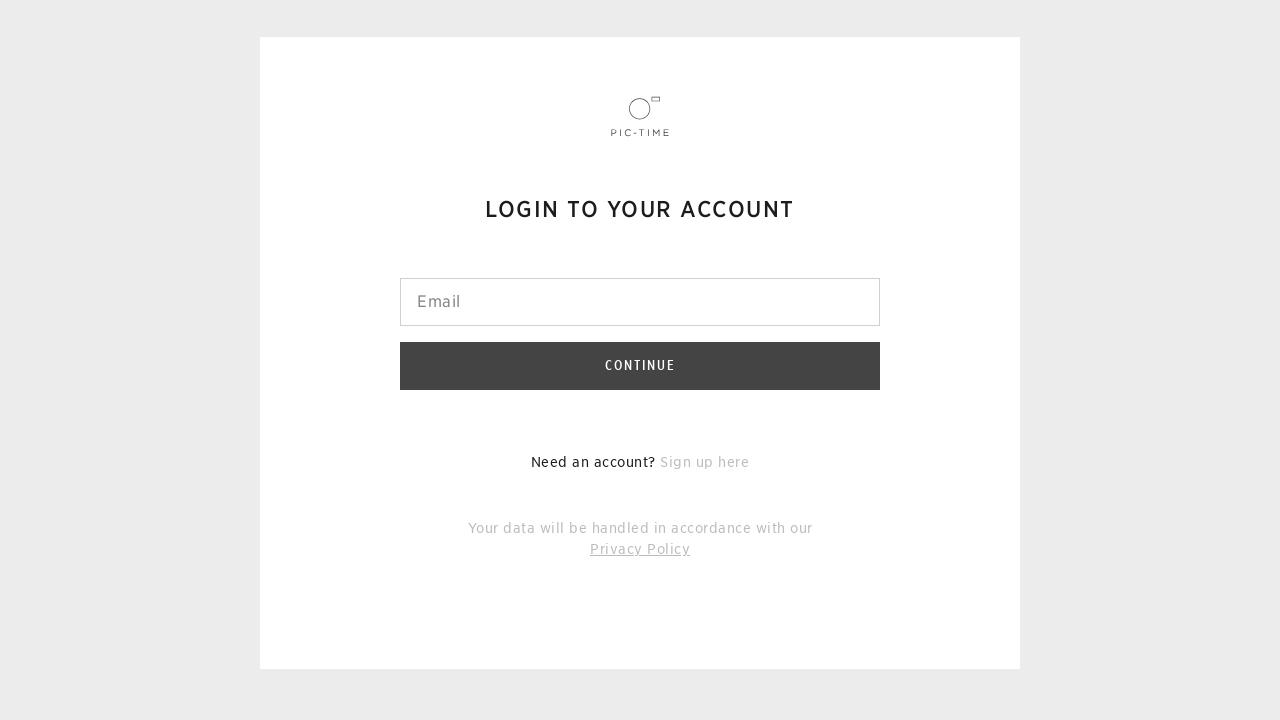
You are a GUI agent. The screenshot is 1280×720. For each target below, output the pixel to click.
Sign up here (704, 462)
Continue (640, 365)
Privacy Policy (640, 549)
